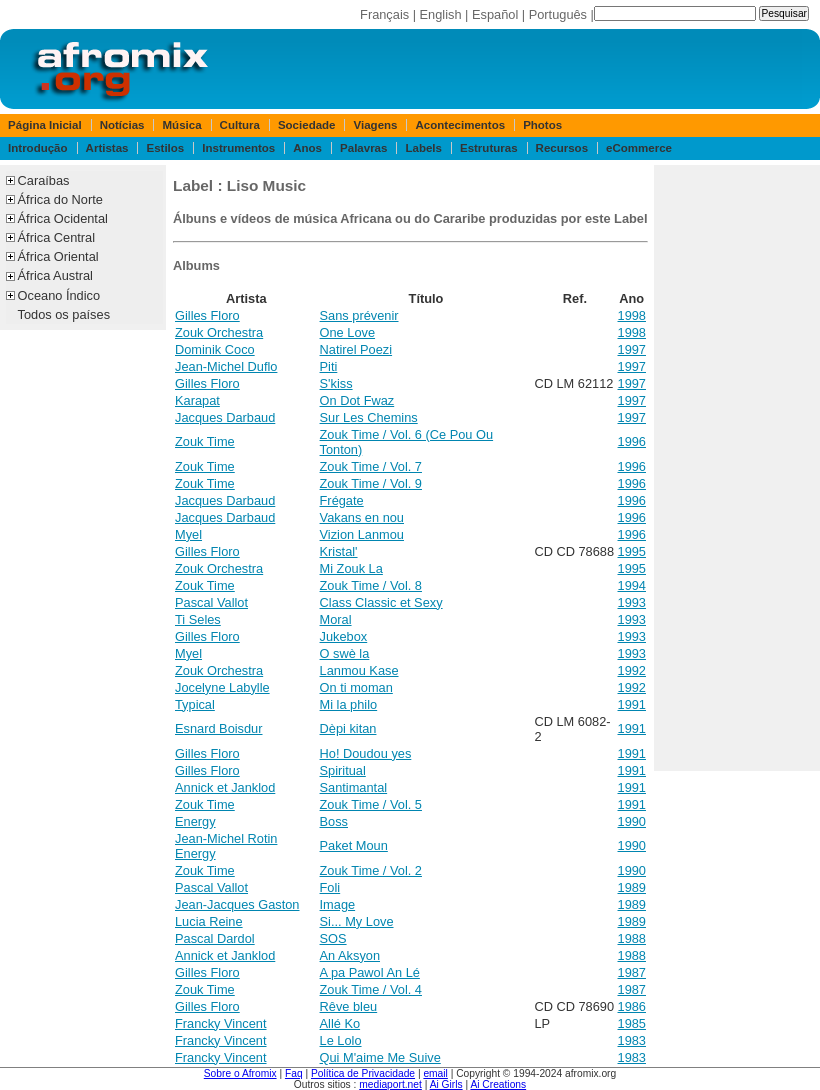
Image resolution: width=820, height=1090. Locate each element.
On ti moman (356, 687)
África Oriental (58, 256)
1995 (632, 551)
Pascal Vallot (211, 602)
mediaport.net (390, 1084)
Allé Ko (340, 1023)
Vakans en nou (362, 517)
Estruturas (489, 148)
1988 (632, 938)
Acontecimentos (461, 125)
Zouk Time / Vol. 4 (371, 989)
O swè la (345, 653)
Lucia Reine (209, 921)
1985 (632, 1023)
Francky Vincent (221, 1023)
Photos (542, 125)
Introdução (38, 148)
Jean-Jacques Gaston (237, 904)
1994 (632, 585)
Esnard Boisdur (219, 728)
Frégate (342, 500)
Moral (336, 619)
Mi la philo (349, 704)
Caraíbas (44, 180)
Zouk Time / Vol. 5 (371, 804)
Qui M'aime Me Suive (380, 1057)
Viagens (376, 125)
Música (182, 125)
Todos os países (64, 314)
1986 (632, 1006)
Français (384, 14)
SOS (333, 938)
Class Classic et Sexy (381, 602)
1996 (632, 441)
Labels (423, 148)
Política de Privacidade (363, 1073)
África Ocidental (63, 218)
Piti (329, 366)
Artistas (107, 148)
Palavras (363, 148)
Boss (334, 821)
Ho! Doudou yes (366, 753)
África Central (57, 237)
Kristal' (339, 551)
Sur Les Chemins (369, 417)
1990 (632, 821)
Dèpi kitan (348, 728)
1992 (632, 670)
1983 (632, 1040)
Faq (294, 1073)
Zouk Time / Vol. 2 (371, 870)
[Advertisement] (737, 468)
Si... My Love (357, 921)
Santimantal (354, 787)
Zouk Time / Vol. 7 (371, 466)
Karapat (197, 400)
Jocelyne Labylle (222, 687)
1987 (632, 972)
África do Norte (60, 199)
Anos (307, 148)
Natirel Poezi (356, 349)
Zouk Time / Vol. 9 (371, 483)
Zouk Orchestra (219, 332)
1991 (632, 704)
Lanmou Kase (359, 670)
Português (558, 14)
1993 (632, 602)
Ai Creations (498, 1084)
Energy (195, 821)
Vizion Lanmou (362, 534)
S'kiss (336, 383)
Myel (188, 534)
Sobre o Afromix (240, 1073)
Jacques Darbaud (225, 417)
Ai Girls (446, 1084)
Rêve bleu (349, 1006)
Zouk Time (205, 441)
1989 (632, 887)
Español (495, 14)
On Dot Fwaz (357, 400)
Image (338, 904)
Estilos (165, 148)
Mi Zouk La (351, 568)
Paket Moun (354, 845)
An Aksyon (350, 955)
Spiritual (343, 770)
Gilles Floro (207, 315)
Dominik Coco (215, 349)
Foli (330, 887)
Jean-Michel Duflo (226, 366)
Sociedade (307, 125)
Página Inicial (45, 125)
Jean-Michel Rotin (226, 838)
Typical (195, 704)
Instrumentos (238, 148)
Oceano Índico (59, 295)
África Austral (55, 275)
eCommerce (639, 148)
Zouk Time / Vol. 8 (371, 585)
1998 (632, 315)
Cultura (240, 125)
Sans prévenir (359, 315)
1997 (632, 349)
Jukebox (344, 636)
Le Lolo (341, 1040)
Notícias (122, 125)
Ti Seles (198, 619)
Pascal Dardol (215, 938)
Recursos (562, 148)
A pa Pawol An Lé (370, 972)
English (441, 14)
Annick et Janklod (225, 787)
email (435, 1073)
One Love (348, 332)
